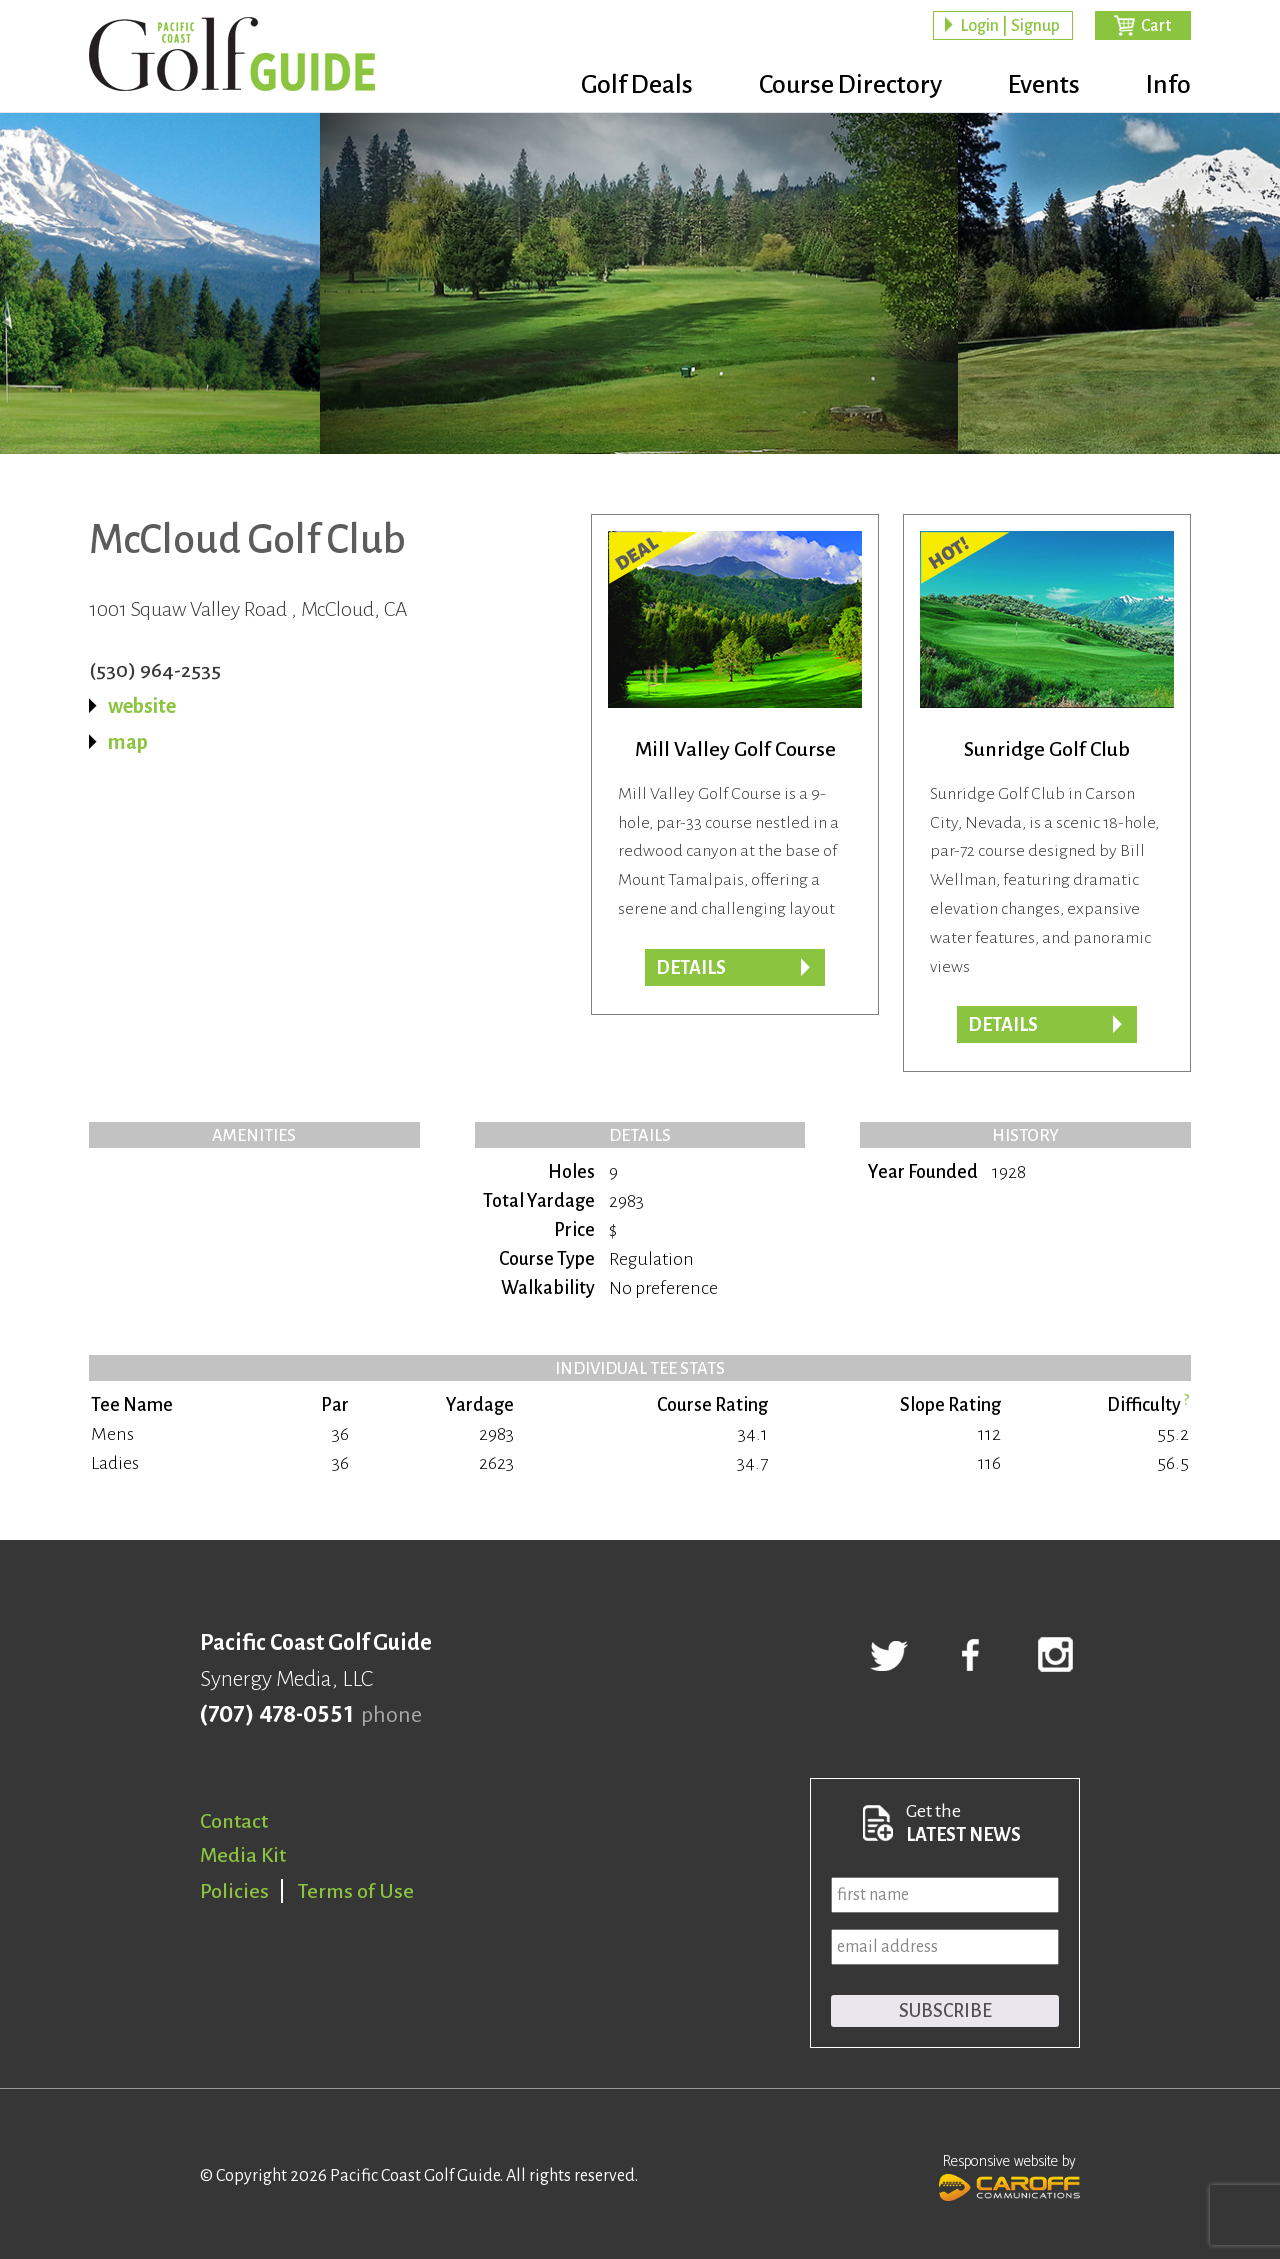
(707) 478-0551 (276, 1715)
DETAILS (691, 968)
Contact (234, 1821)
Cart (1156, 26)
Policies (234, 1891)
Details (1003, 1025)
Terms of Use (356, 1891)
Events (1044, 85)
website (142, 706)
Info (1168, 85)
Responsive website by (1009, 2175)
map (128, 742)
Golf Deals (637, 85)
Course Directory (850, 85)
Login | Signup (1010, 26)
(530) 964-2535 (155, 670)
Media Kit (243, 1855)
